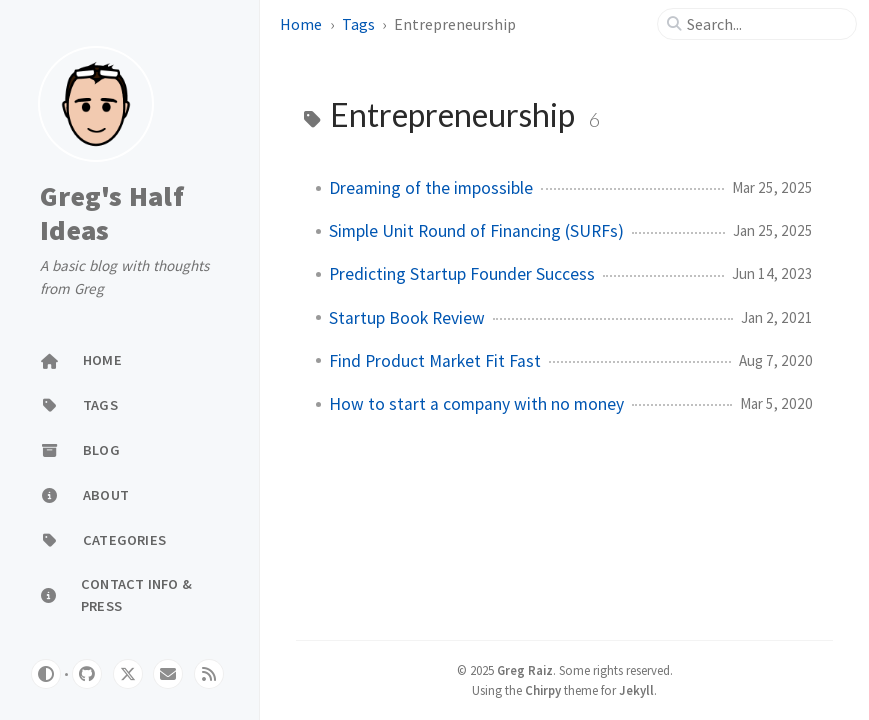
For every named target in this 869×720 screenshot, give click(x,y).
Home (301, 24)
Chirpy (543, 690)
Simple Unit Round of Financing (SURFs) (476, 231)
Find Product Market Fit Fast (435, 361)
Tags (358, 24)
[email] (168, 674)
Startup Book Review (407, 318)
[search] (765, 24)
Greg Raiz (525, 670)
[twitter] (128, 674)
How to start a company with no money (476, 404)
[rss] (209, 674)
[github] (87, 674)
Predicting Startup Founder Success (462, 274)
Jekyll (636, 690)
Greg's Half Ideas (112, 213)
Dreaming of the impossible (431, 188)
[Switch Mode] (46, 674)
